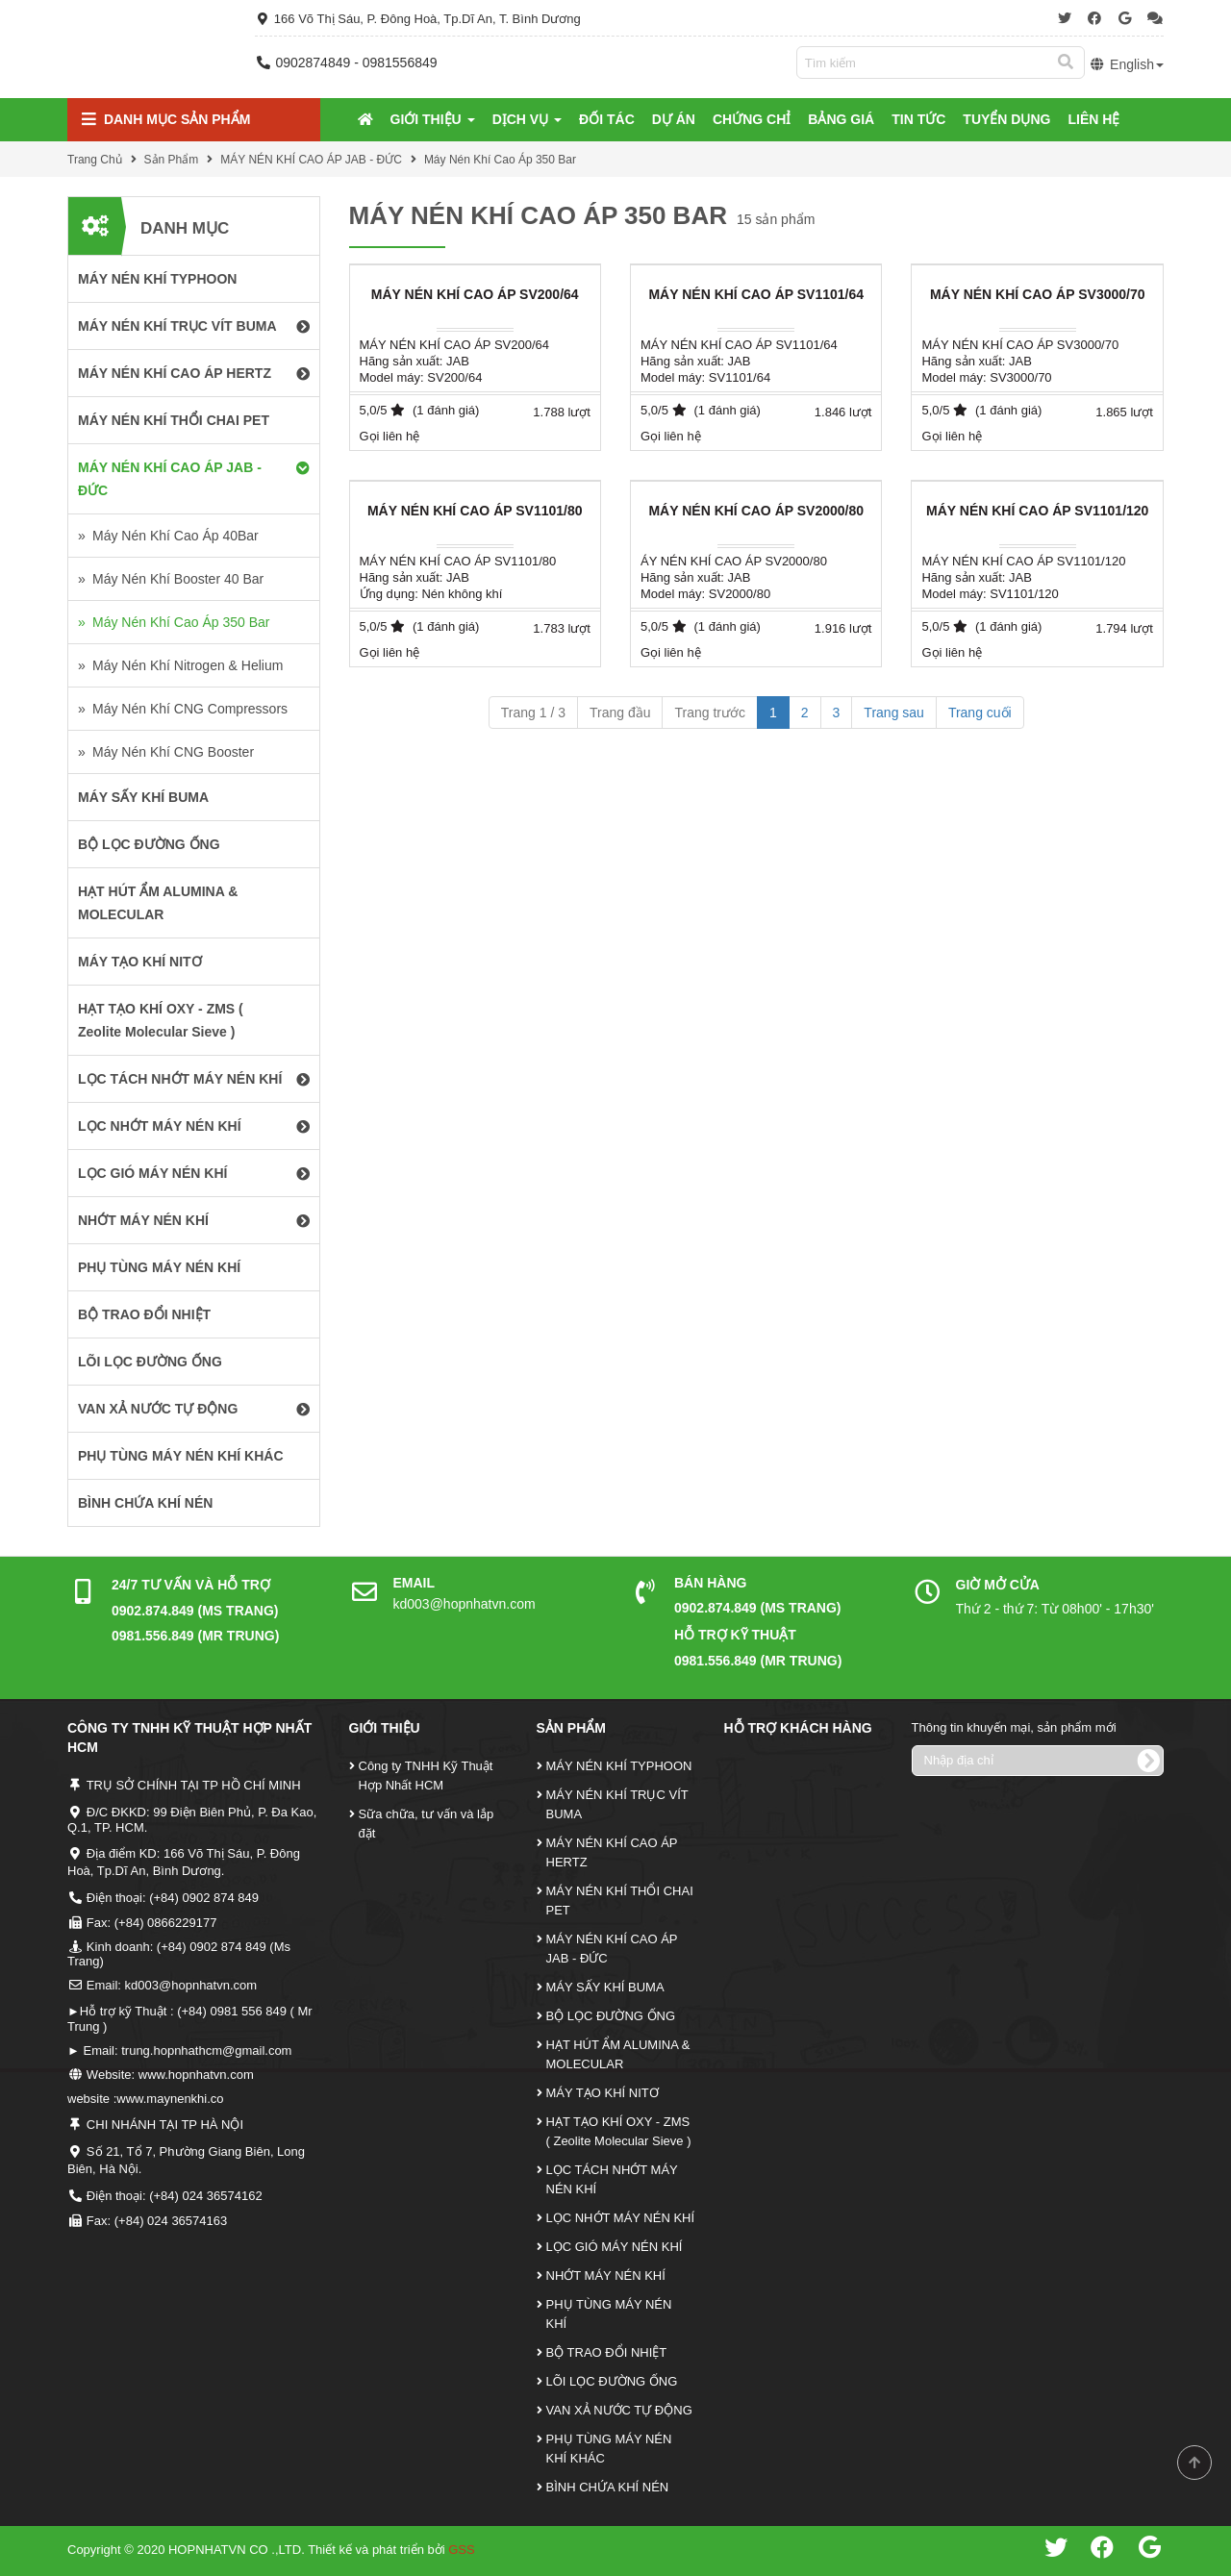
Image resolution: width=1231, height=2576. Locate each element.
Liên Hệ (1093, 119)
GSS (461, 2549)
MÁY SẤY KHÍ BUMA (605, 1987)
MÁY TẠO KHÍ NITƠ (602, 2093)
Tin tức (918, 119)
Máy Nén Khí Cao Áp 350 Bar (500, 159)
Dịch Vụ (527, 119)
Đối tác (607, 119)
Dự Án (673, 119)
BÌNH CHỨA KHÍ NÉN (607, 2487)
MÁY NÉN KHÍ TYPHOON (619, 1766)
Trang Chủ (94, 159)
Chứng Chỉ (752, 119)
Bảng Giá (841, 119)
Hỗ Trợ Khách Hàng (798, 1728)
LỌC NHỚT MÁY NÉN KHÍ (620, 2218)
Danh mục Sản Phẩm (166, 120)
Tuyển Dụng (1006, 119)
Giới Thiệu (432, 119)
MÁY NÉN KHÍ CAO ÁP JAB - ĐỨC (311, 159)
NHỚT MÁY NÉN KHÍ (606, 2275)
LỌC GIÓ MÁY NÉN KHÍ (614, 2246)
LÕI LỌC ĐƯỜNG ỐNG (612, 2381)
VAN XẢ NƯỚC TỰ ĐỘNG (619, 2410)
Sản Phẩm (171, 159)
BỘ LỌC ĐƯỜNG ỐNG (611, 2016)
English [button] (1127, 64)
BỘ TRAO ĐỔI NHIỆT (606, 2352)
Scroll (1194, 2462)
